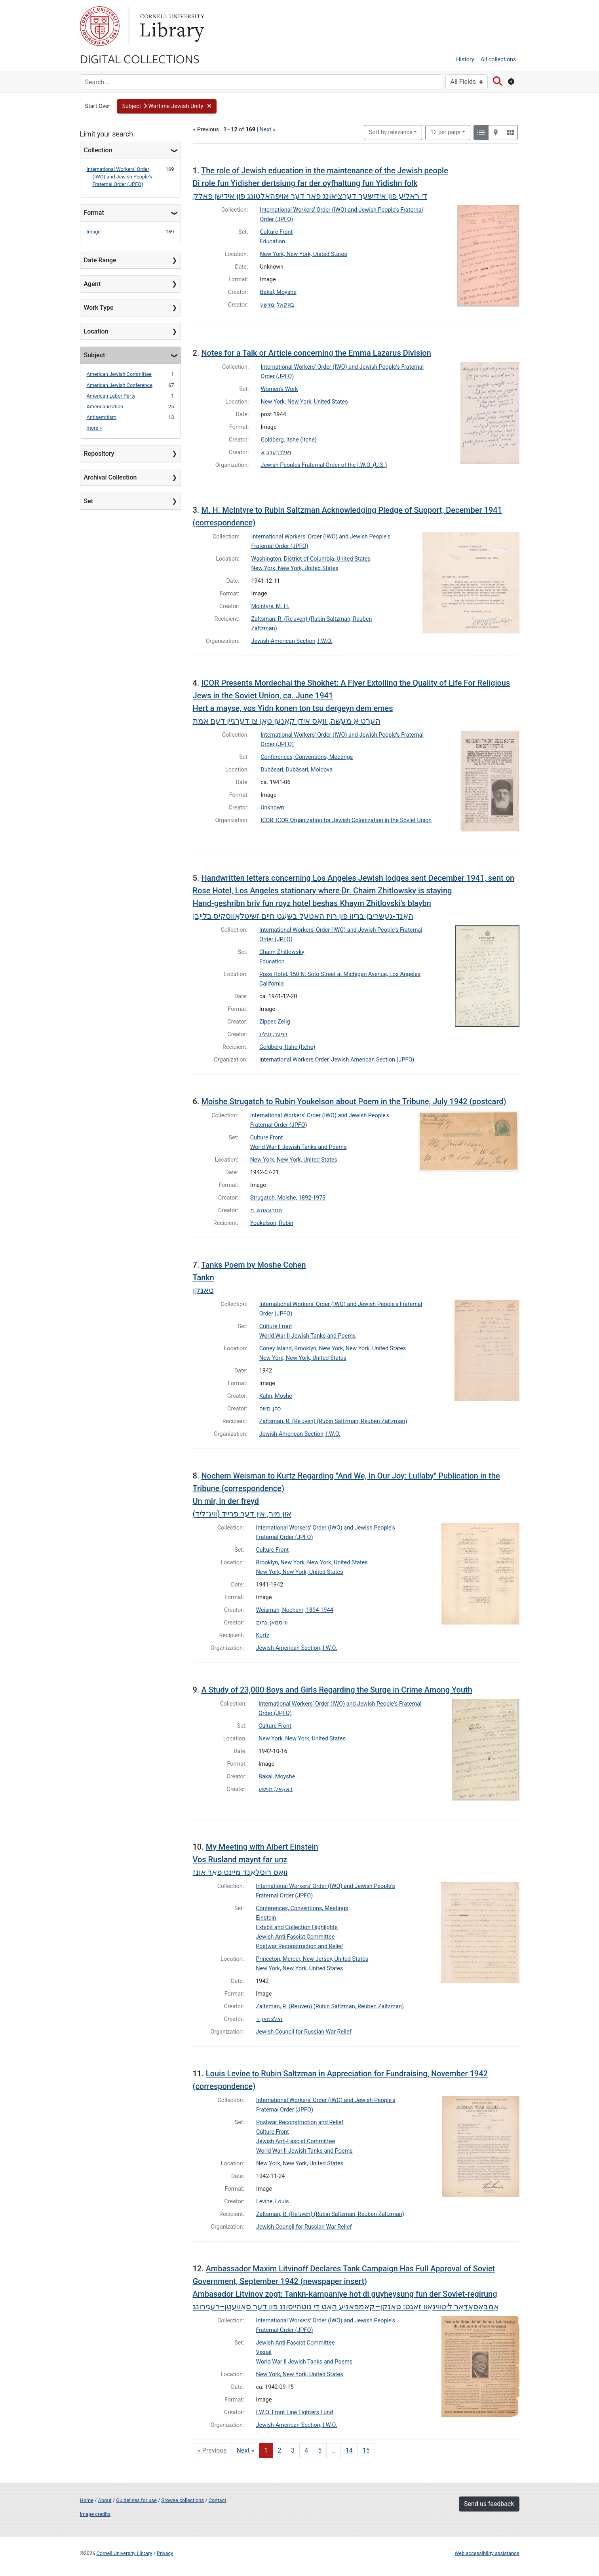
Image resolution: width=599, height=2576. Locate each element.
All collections (498, 59)
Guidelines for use (136, 2500)
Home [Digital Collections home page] (86, 2500)
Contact (217, 2500)
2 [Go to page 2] (279, 2450)
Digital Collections (140, 58)
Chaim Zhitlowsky (281, 952)
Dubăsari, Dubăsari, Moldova (297, 769)
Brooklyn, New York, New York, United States (312, 1562)
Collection (98, 150)
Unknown (272, 807)
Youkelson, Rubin (271, 1223)
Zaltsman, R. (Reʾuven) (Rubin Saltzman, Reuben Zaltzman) (333, 1421)
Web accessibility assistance (486, 2553)
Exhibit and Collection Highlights (297, 1927)
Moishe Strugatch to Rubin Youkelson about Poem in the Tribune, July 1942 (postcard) (353, 1101)
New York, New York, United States (303, 254)
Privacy (165, 2553)
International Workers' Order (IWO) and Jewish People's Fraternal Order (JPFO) (119, 176)
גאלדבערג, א (276, 452)
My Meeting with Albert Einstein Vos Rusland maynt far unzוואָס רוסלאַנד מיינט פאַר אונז (255, 1859)
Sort (391, 132)
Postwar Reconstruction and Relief (299, 1946)
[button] (166, 106)
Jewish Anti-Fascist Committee (295, 1936)
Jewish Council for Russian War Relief (303, 2031)
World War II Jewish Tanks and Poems (298, 1147)
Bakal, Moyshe (278, 292)
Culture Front (276, 232)
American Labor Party (111, 396)
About (105, 2500)
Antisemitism (102, 417)
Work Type (99, 307)
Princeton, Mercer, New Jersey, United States (312, 1959)
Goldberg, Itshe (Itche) (289, 439)
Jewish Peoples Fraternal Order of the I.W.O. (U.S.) (324, 465)
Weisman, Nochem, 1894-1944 (294, 1610)
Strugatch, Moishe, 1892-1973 (288, 1197)
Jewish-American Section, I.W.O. (292, 641)
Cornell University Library (124, 2553)
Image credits (95, 2514)
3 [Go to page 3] (293, 2450)
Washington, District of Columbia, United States (311, 558)
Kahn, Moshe (275, 1396)
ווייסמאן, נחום (272, 1622)
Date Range (100, 260)
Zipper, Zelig (274, 1021)
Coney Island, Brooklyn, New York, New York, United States (332, 1348)
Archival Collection (110, 477)
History (465, 59)
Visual (264, 2352)
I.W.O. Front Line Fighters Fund (294, 2412)
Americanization (105, 406)
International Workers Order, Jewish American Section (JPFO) (336, 1059)
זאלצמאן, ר (269, 2019)
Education (272, 241)
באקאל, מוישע (277, 304)
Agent (92, 284)
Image (94, 232)
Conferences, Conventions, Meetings (307, 757)
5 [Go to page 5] (319, 2450)
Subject (94, 355)
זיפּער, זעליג (273, 1034)
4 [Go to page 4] (306, 2450)
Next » (268, 129)
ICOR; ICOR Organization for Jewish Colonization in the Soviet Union (346, 820)
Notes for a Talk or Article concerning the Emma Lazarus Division (316, 353)
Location (96, 331)
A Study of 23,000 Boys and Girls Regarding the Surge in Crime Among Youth (336, 1690)
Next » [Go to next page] (246, 2450)
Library (171, 26)
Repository (99, 453)
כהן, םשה (270, 1408)
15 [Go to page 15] (366, 2450)
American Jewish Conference (119, 385)
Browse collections (182, 2500)
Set (88, 501)
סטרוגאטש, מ (266, 1210)
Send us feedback (489, 2504)
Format (94, 212)
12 (445, 132)
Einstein (266, 1917)
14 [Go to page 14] (349, 2450)
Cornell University (100, 26)
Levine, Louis (272, 2201)
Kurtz (263, 1635)
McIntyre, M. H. (270, 606)
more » (94, 428)
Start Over (97, 106)
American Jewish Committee (119, 374)
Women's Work (279, 389)
